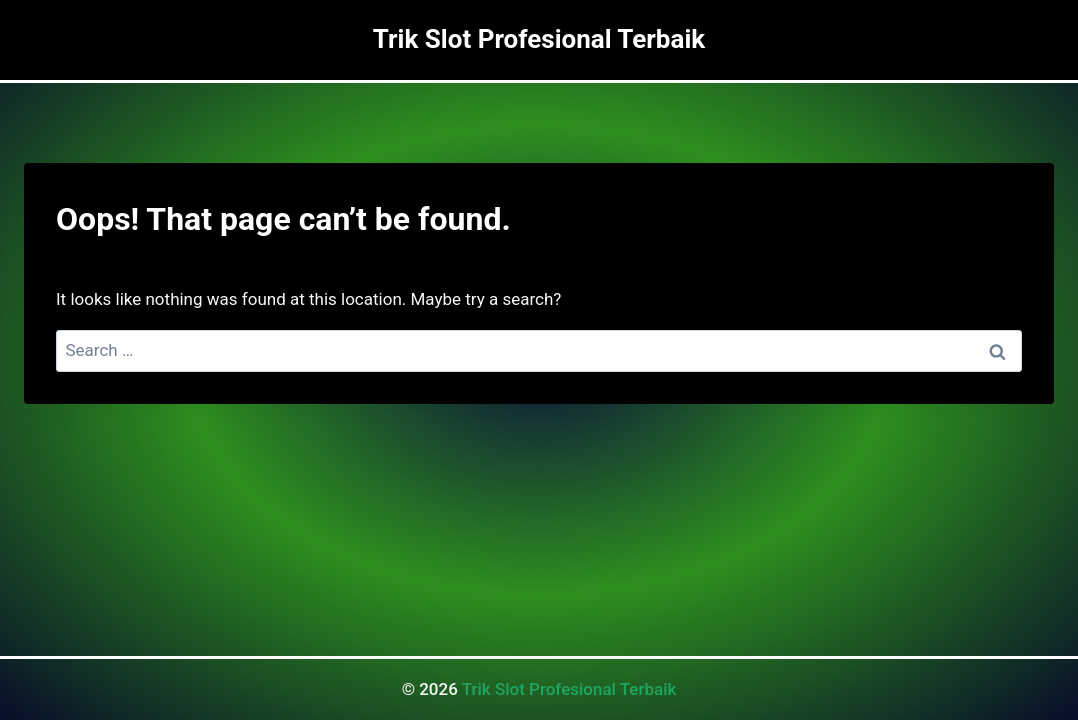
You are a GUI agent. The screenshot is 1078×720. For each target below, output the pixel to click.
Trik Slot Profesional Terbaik (569, 689)
